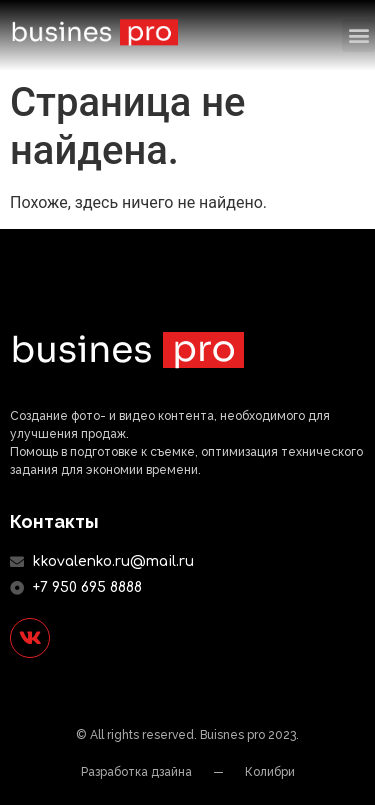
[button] (358, 35)
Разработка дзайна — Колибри (188, 772)
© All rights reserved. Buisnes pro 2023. (187, 735)
